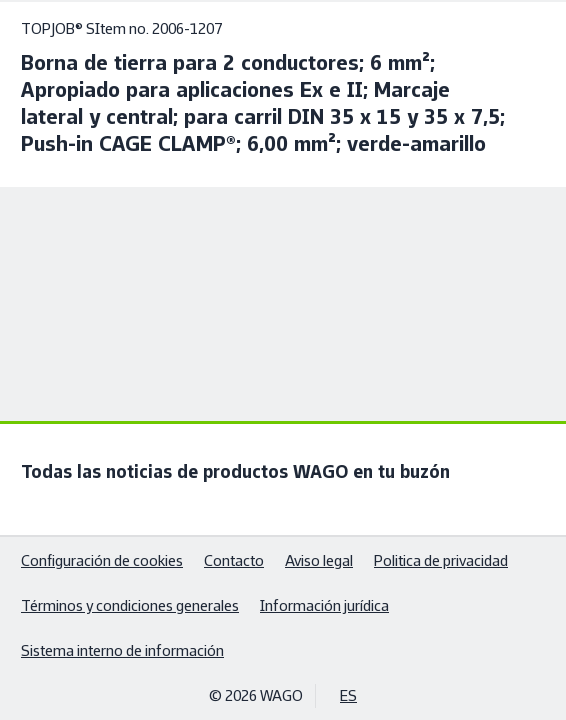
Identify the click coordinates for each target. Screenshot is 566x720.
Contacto (234, 560)
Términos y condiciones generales (130, 605)
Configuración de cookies (102, 560)
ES (348, 695)
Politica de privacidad (441, 560)
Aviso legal (319, 560)
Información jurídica (324, 605)
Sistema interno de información (122, 650)
